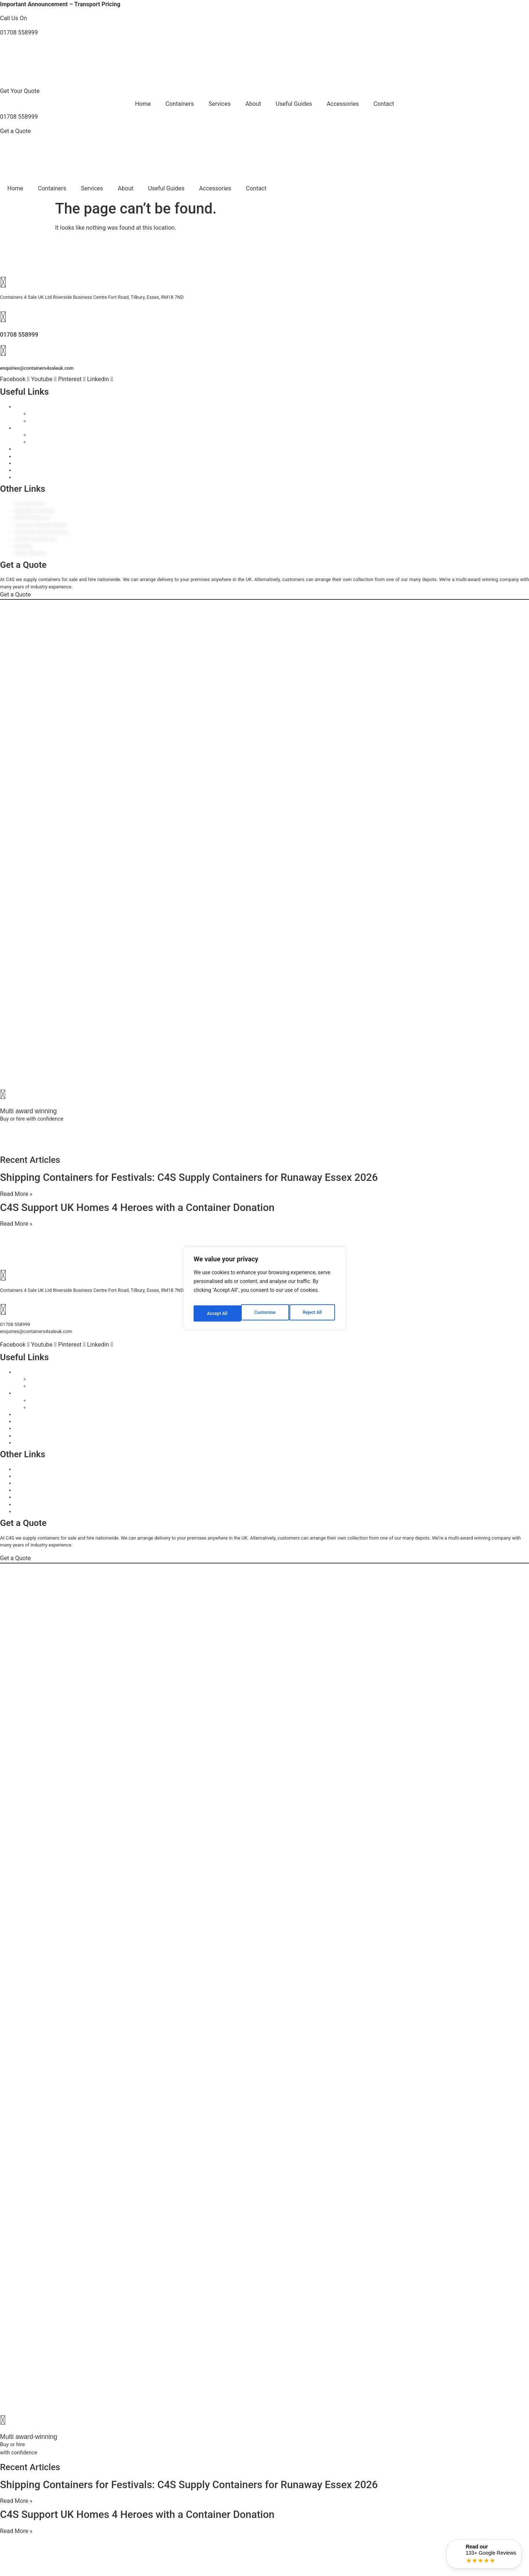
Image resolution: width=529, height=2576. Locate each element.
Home (143, 103)
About (253, 103)
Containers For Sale (35, 406)
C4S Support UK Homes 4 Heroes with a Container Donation (137, 1207)
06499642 (180, 1132)
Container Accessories (38, 449)
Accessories (343, 103)
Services (220, 103)
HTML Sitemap (30, 553)
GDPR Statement (32, 517)
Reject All (265, 1311)
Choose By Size (45, 413)
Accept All (312, 1311)
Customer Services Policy (41, 532)
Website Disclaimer (35, 510)
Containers (179, 103)
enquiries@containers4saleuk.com (37, 368)
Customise (217, 1311)
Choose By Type (46, 421)
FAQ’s (20, 477)
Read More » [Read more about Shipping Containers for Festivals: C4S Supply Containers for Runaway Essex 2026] (16, 1193)
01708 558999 (19, 32)
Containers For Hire (35, 428)
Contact (384, 103)
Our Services (28, 456)
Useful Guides (294, 103)
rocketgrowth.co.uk (57, 1146)
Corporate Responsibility (40, 525)
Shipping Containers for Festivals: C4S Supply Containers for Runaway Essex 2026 (189, 1177)
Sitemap (23, 546)
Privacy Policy (29, 503)
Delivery (23, 470)
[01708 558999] (3, 317)
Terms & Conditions (35, 539)
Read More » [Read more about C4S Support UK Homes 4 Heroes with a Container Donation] (16, 1223)
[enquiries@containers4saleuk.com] (3, 350)
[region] (264, 1288)
